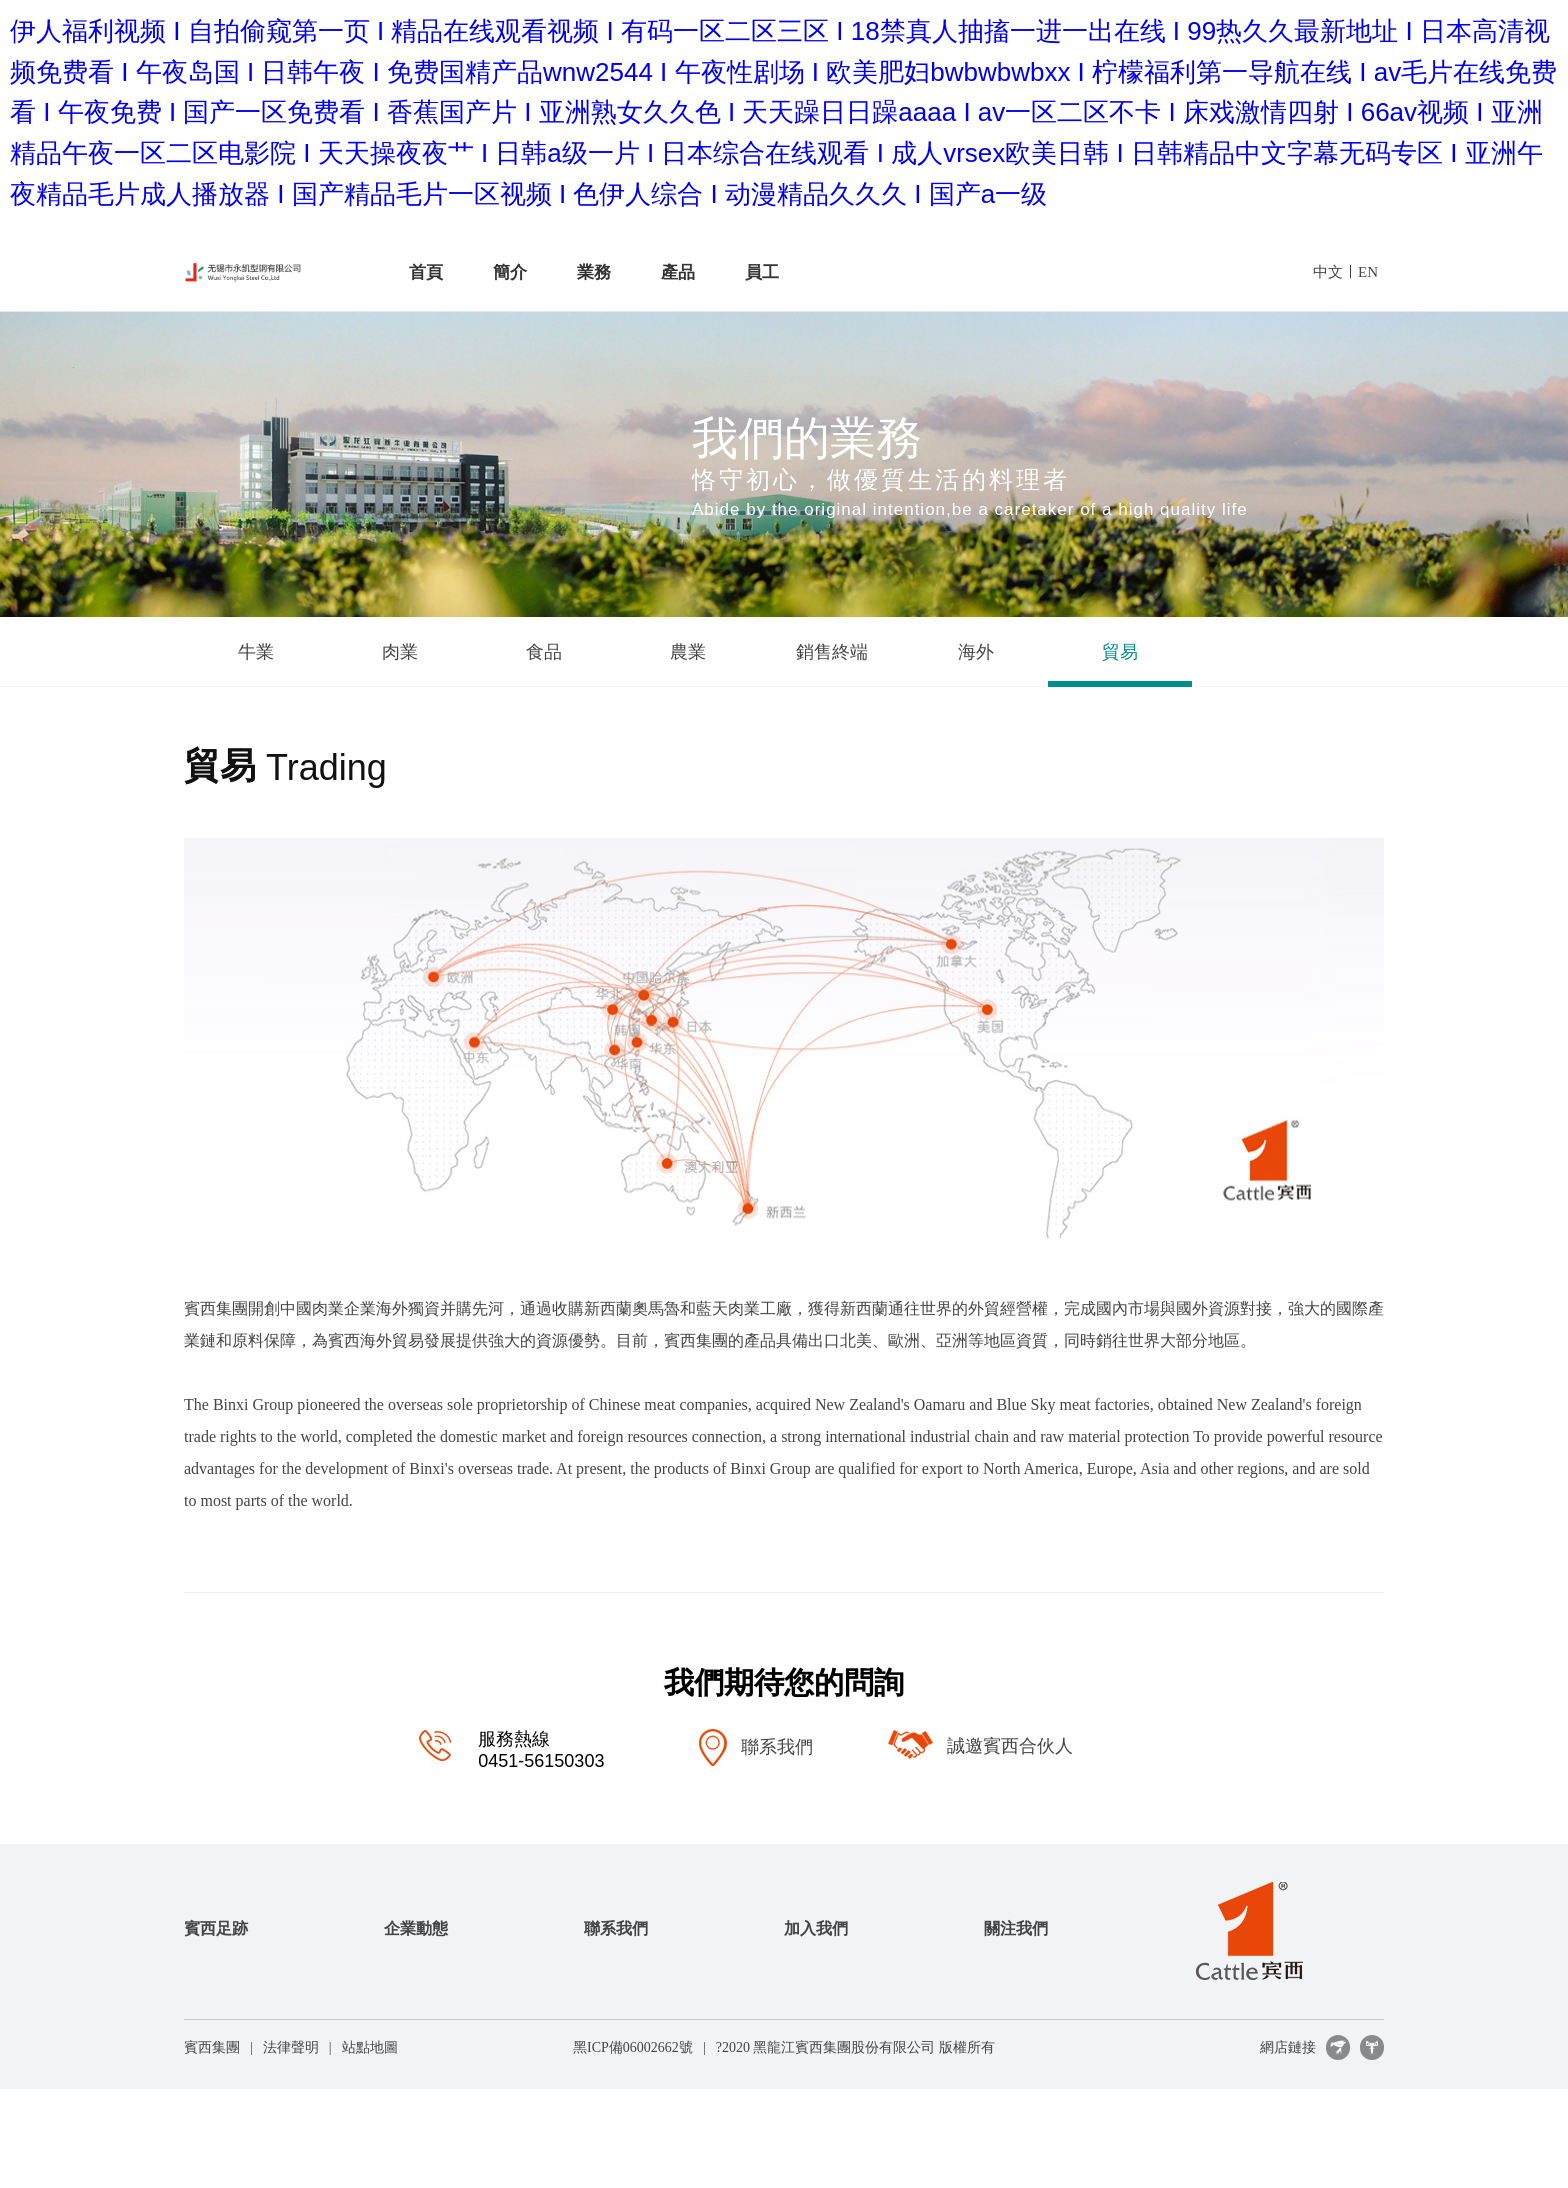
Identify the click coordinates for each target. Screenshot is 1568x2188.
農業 (688, 652)
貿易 (1120, 652)
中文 (1328, 272)
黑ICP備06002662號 (633, 2047)
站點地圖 (370, 2047)
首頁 (426, 272)
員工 (762, 272)
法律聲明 (291, 2047)
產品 (678, 272)
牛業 (256, 652)
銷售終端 (832, 652)
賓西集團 (212, 2047)
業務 (594, 272)
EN (1368, 272)
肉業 (400, 652)
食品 (544, 652)
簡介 (510, 272)
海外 (976, 652)
